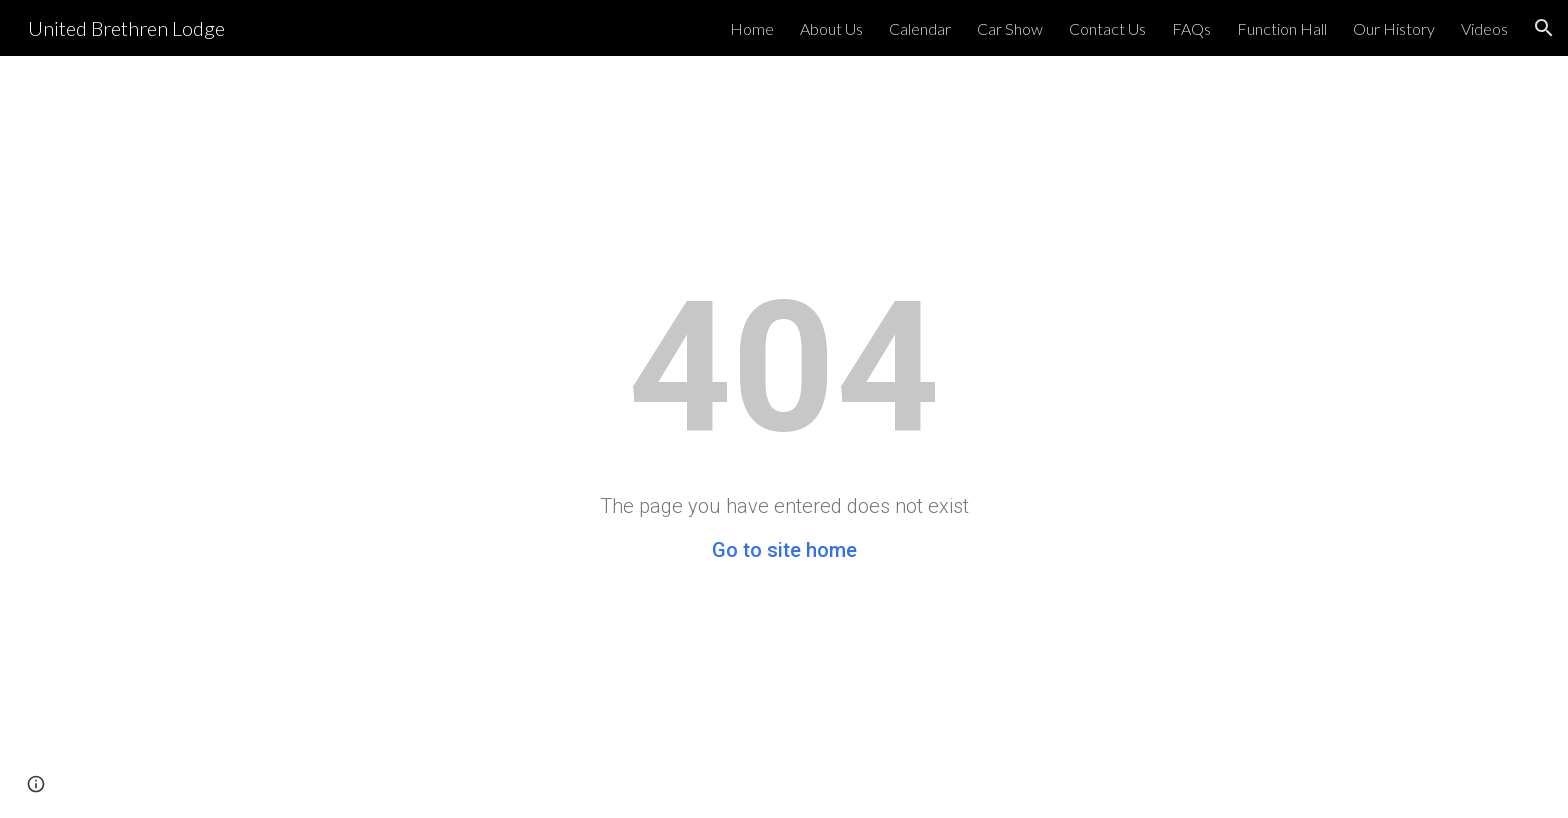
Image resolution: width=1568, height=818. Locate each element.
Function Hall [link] (1282, 28)
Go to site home (784, 550)
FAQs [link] (1191, 28)
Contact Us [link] (1107, 28)
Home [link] (752, 28)
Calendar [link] (920, 28)
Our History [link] (1394, 28)
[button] (1544, 28)
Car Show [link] (1010, 28)
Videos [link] (1484, 28)
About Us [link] (831, 28)
